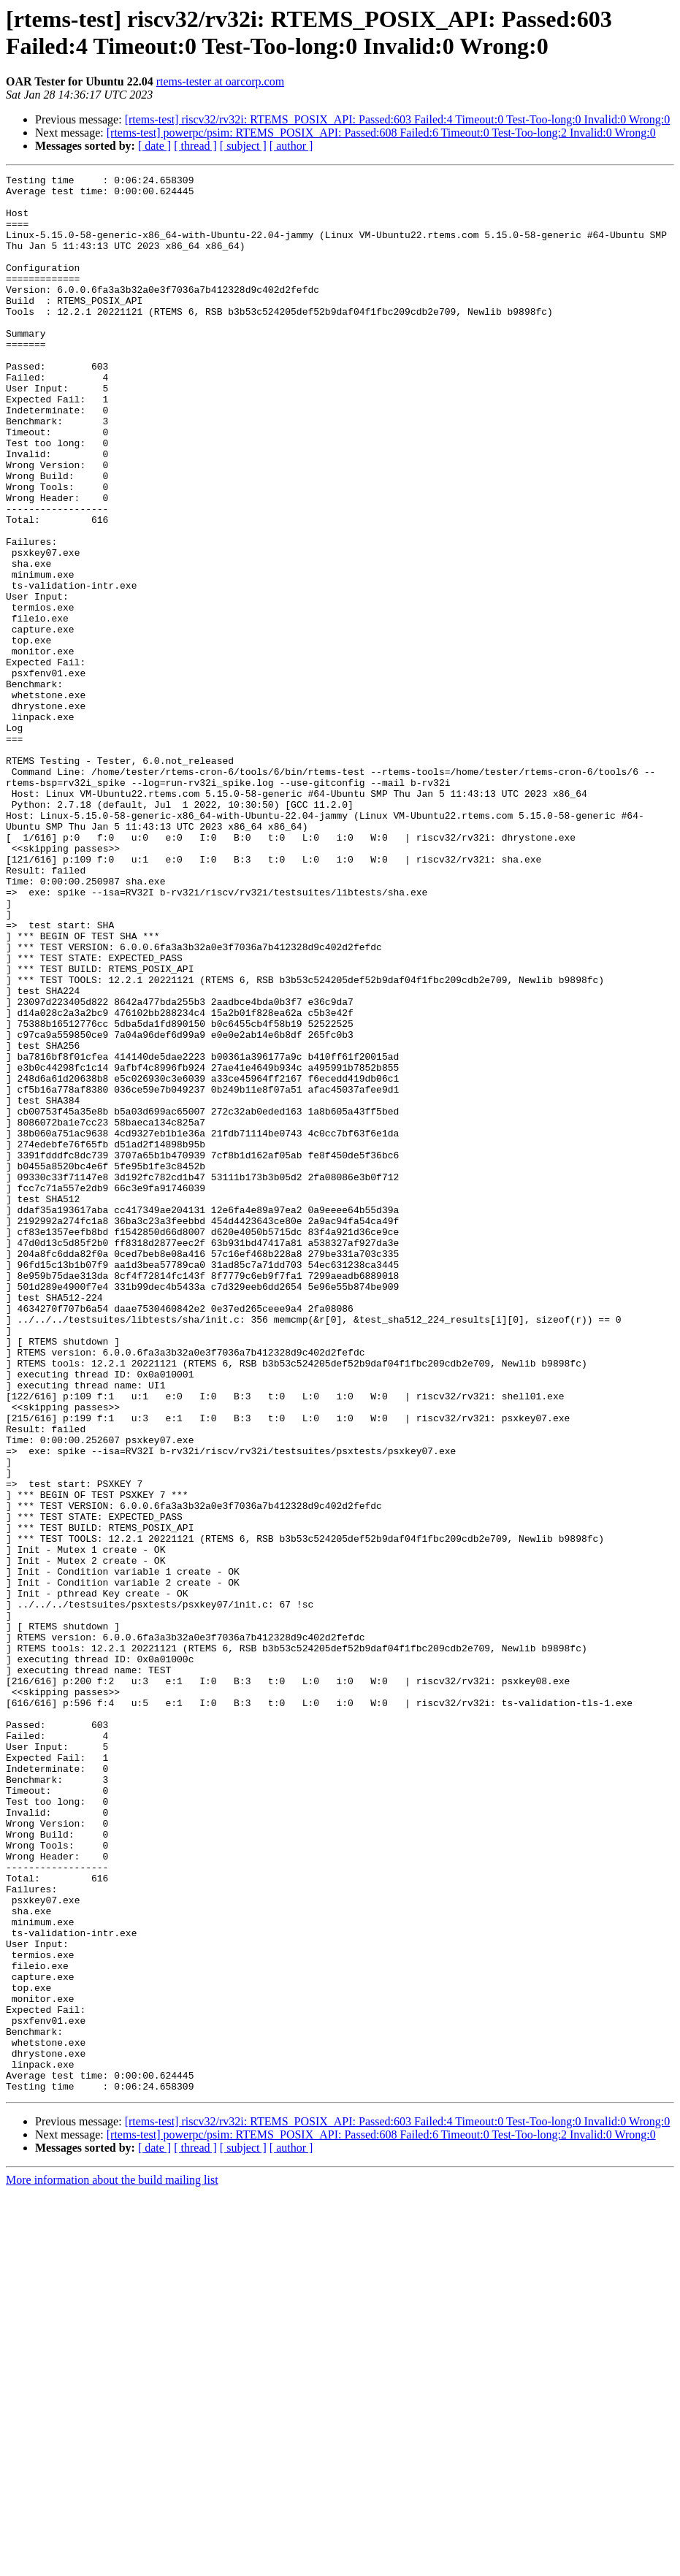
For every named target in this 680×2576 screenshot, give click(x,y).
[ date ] (154, 145)
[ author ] (291, 145)
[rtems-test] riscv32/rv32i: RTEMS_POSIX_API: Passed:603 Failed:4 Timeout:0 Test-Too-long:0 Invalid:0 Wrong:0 (398, 119)
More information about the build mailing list (112, 2563)
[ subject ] (243, 145)
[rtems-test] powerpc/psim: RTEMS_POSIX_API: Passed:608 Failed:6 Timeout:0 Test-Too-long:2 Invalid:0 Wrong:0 (381, 132)
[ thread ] (195, 145)
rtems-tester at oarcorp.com (220, 81)
